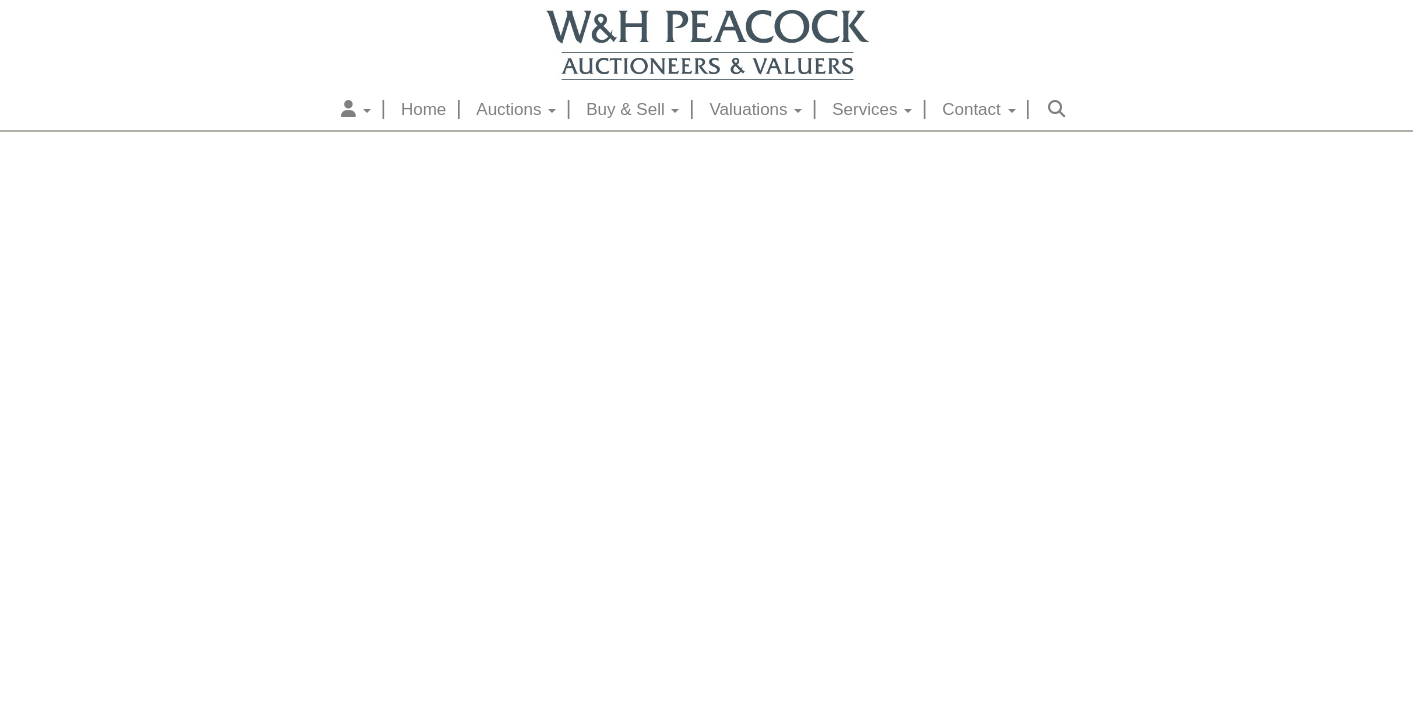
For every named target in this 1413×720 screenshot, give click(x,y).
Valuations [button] (755, 109)
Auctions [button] (516, 109)
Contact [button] (978, 109)
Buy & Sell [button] (632, 109)
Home (423, 109)
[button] (356, 110)
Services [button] (872, 109)
